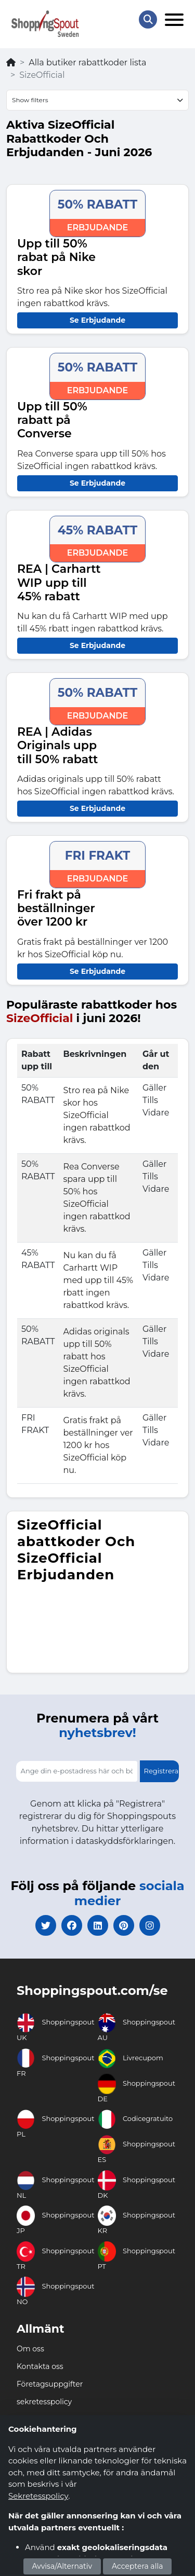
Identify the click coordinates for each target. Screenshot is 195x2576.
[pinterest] (123, 1925)
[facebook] (71, 1925)
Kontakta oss (40, 2366)
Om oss (30, 2348)
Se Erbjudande (97, 320)
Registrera (161, 1771)
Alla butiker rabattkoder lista (87, 62)
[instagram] (149, 1925)
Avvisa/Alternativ (62, 2566)
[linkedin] (97, 1925)
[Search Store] (148, 19)
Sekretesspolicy (38, 2496)
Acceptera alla (137, 2566)
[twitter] (45, 1925)
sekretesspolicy (44, 2401)
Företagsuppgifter (50, 2384)
